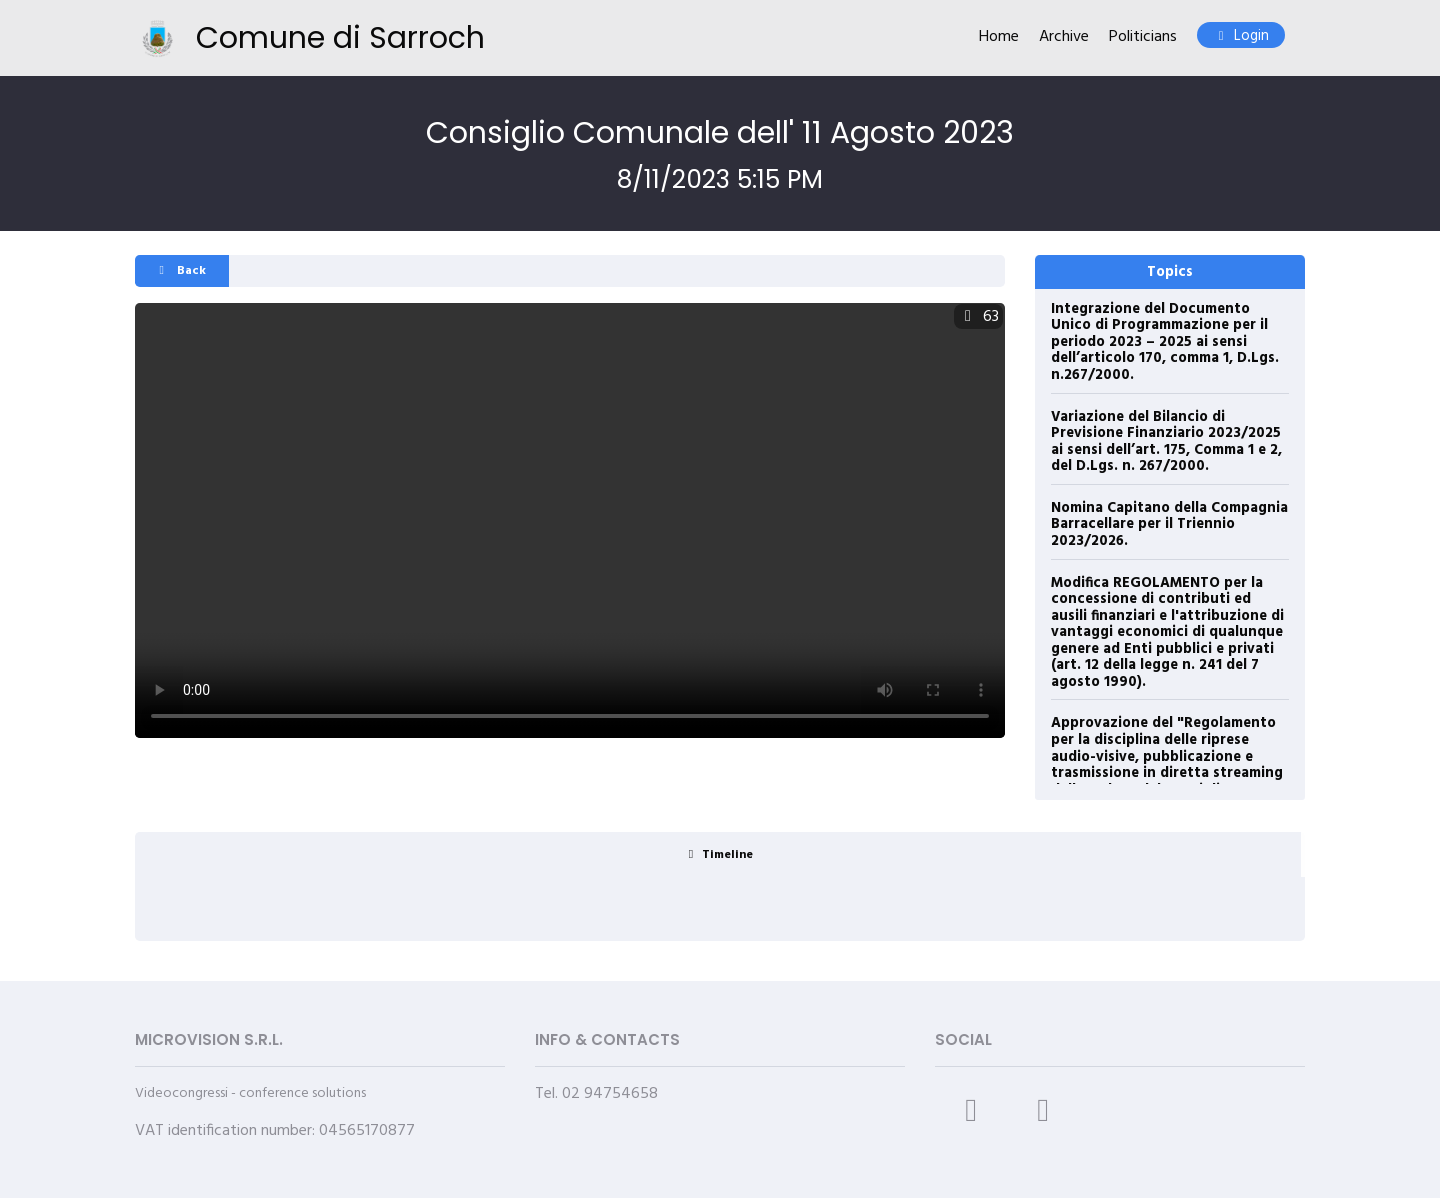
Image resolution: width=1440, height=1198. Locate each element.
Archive (1064, 37)
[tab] (718, 854)
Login (1241, 36)
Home (999, 37)
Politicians (1143, 37)
